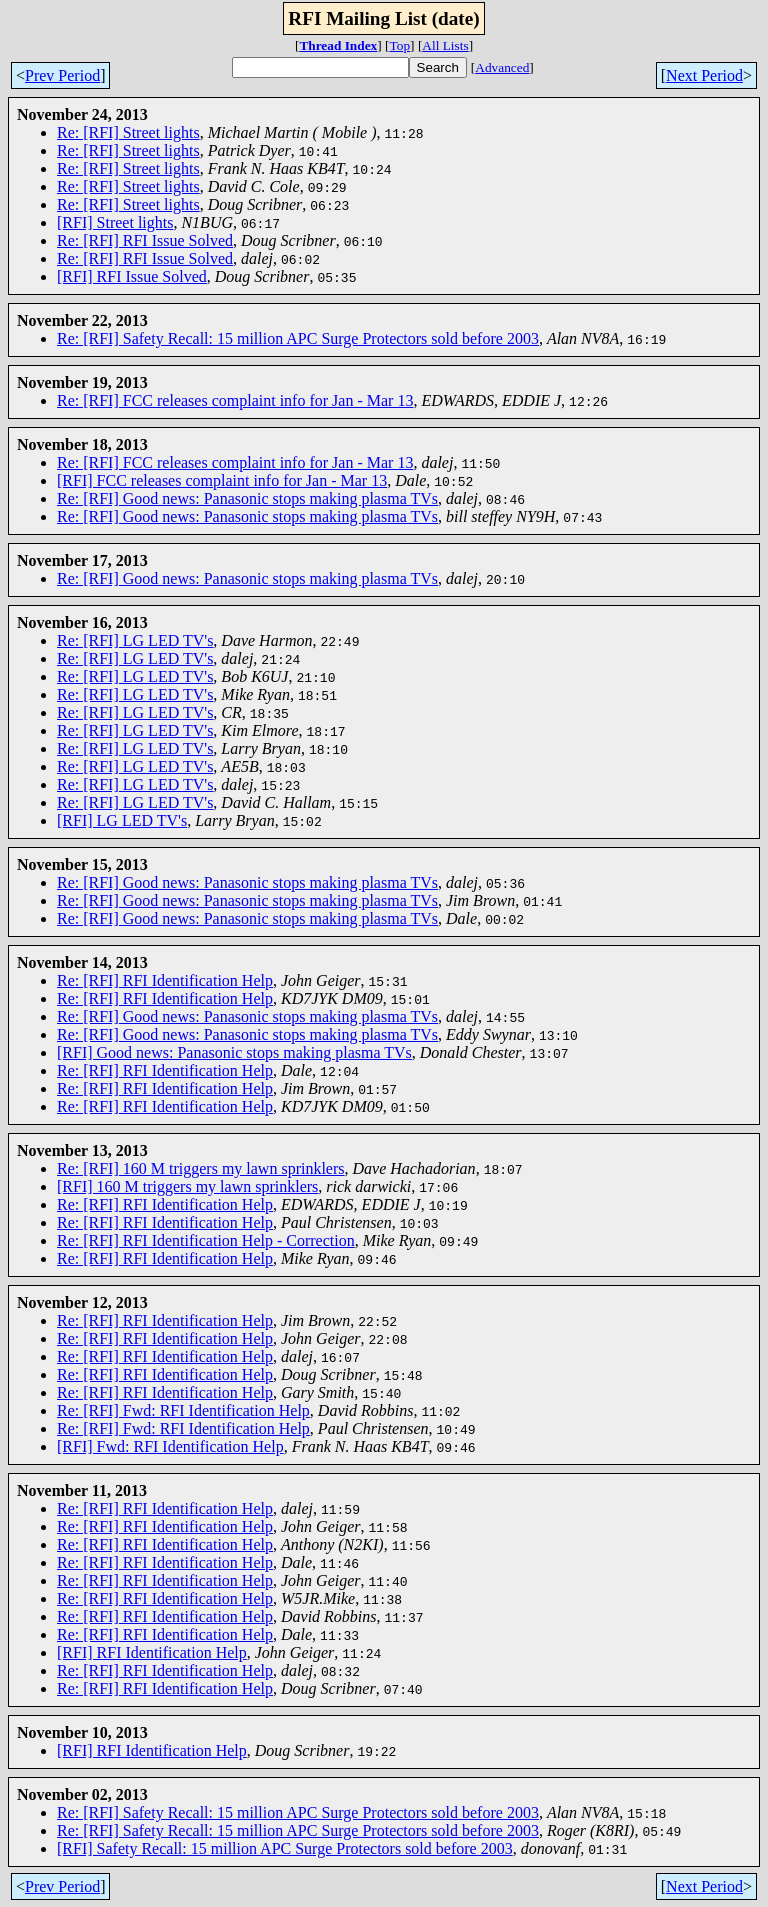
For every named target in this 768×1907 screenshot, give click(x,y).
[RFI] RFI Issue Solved (132, 276)
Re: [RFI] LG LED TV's (135, 640)
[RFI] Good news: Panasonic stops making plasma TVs (234, 1052)
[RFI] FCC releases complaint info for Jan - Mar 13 (222, 480)
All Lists (445, 45)
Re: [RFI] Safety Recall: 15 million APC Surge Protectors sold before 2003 (298, 338)
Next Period (704, 75)
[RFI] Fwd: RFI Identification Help (170, 1446)
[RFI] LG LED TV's (122, 820)
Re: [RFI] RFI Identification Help (165, 980)
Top (400, 45)
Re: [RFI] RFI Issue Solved (145, 240)
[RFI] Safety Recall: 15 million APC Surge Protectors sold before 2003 (285, 1848)
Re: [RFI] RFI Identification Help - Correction (206, 1240)
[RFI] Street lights (115, 222)
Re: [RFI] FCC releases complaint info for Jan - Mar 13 (235, 400)
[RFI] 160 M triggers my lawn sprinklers (187, 1186)
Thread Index (338, 45)
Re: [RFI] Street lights (128, 132)
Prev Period (62, 75)
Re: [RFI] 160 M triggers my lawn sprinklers (201, 1168)
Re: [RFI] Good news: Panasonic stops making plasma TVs (247, 498)
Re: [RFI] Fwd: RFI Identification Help (183, 1410)
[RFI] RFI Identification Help (152, 1652)
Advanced (502, 67)
